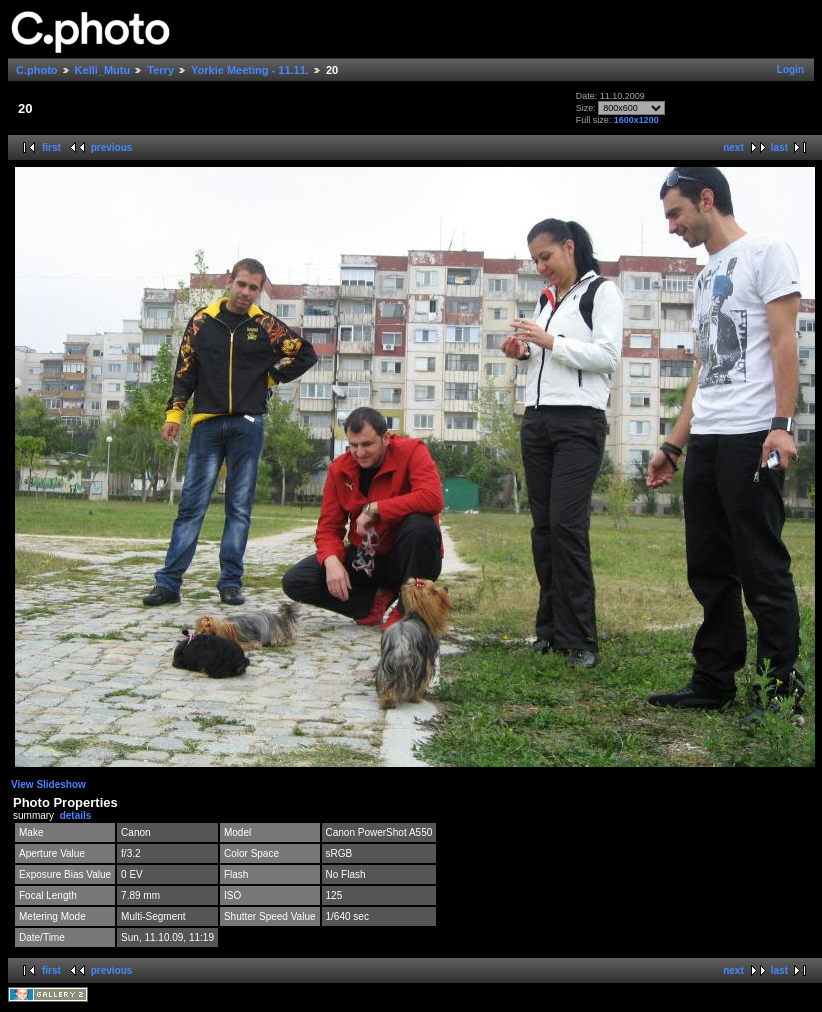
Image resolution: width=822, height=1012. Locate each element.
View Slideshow (48, 784)
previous (112, 147)
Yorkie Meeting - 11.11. (250, 70)
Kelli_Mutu (103, 70)
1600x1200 (636, 120)
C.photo (37, 70)
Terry (160, 70)
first (51, 147)
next (733, 147)
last (779, 147)
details (76, 815)
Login (790, 69)
